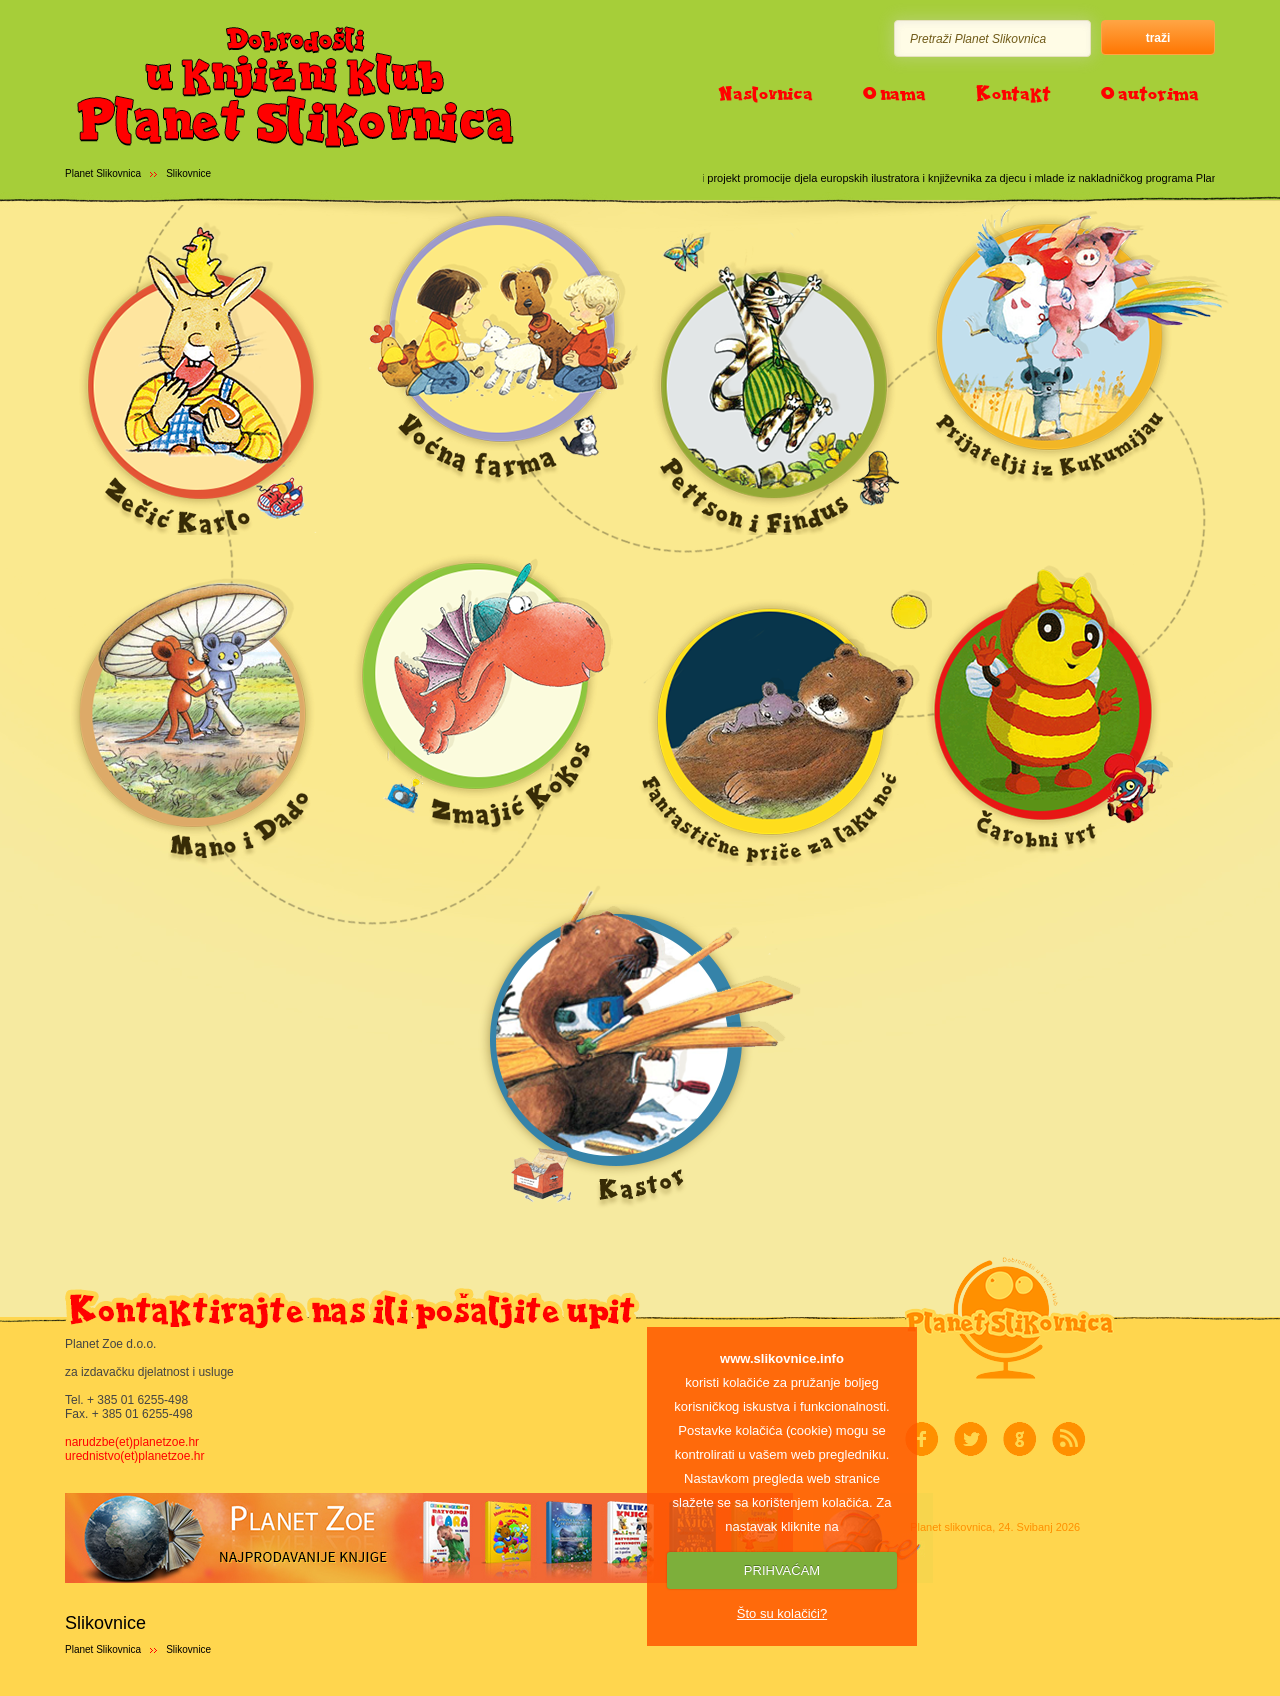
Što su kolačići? (782, 1613)
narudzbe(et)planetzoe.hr (132, 1442)
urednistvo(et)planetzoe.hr (134, 1456)
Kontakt (1013, 93)
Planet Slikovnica (103, 173)
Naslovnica (765, 93)
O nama (894, 93)
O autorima (1150, 93)
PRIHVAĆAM (782, 1570)
